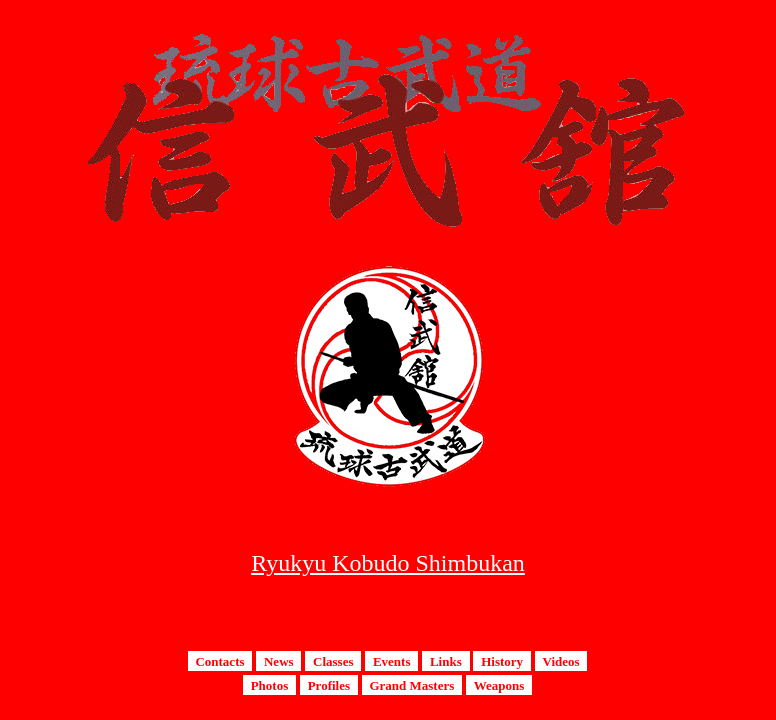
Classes (333, 660)
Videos (560, 660)
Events (392, 660)
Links (446, 660)
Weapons (499, 684)
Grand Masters (411, 684)
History (502, 660)
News (279, 660)
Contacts (219, 660)
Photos (270, 684)
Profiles (329, 684)
